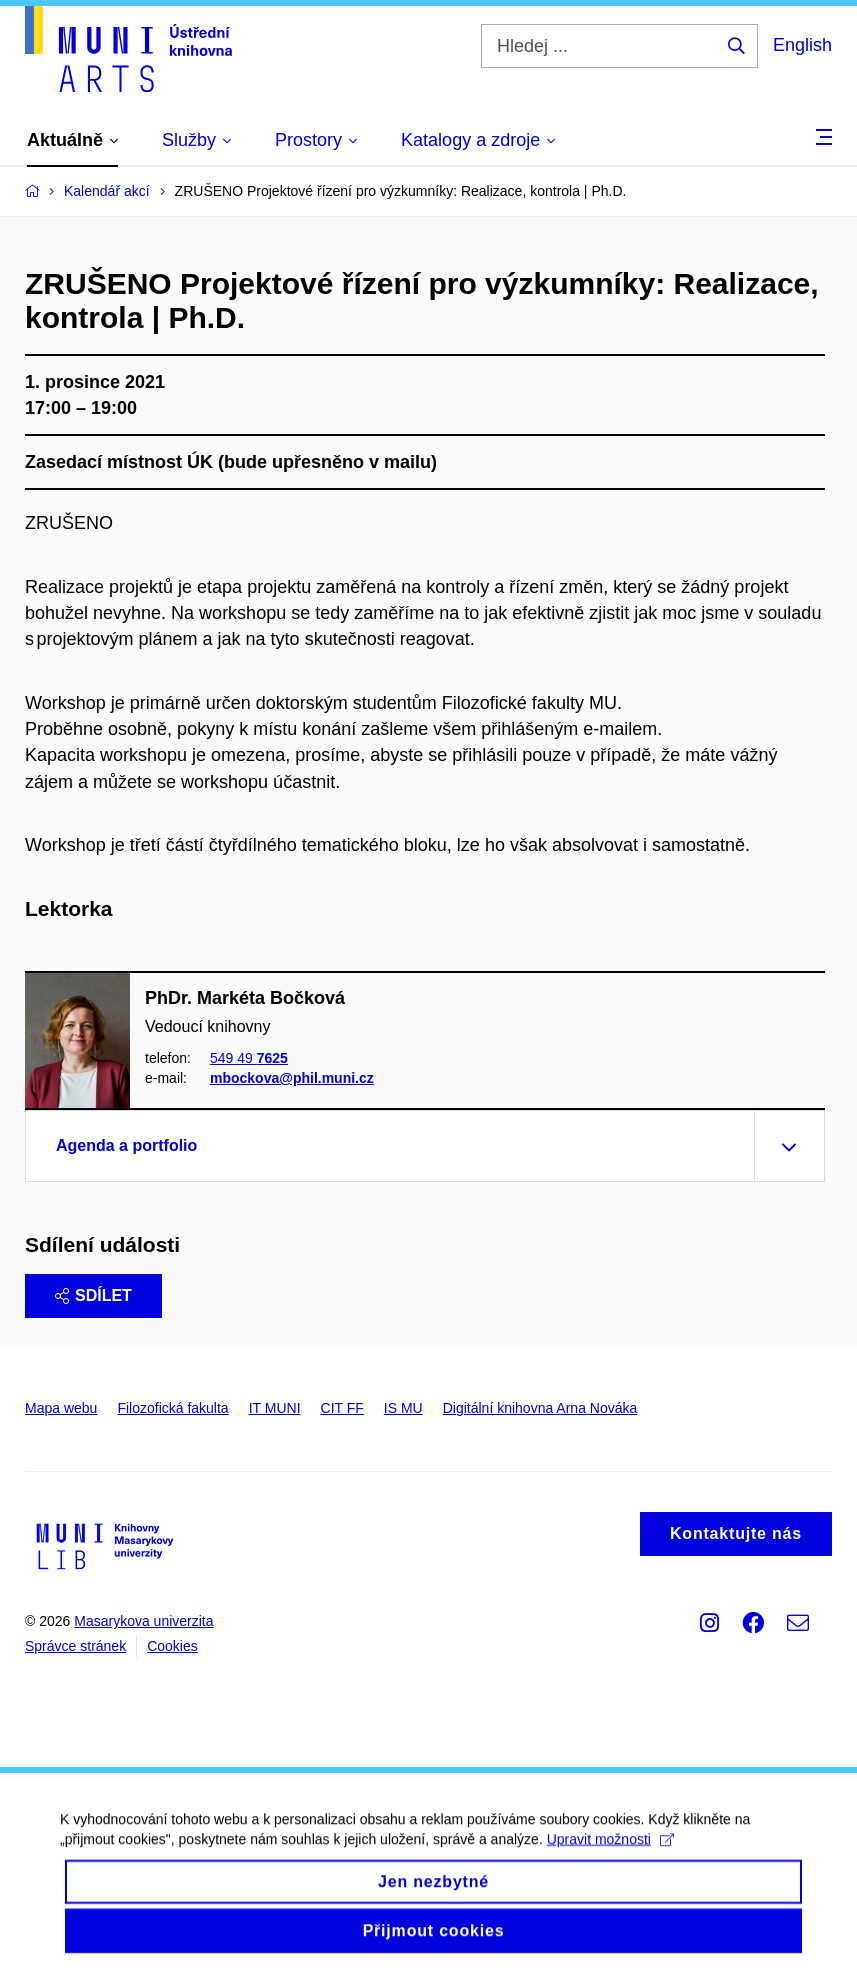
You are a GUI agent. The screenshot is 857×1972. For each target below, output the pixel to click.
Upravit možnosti (610, 1852)
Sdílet (93, 1295)
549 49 (249, 1058)
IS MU (403, 1408)
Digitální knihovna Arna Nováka (540, 1408)
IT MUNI (275, 1408)
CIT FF (342, 1408)
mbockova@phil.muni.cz (292, 1079)
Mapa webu (61, 1408)
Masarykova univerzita (143, 1621)
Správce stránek (75, 1646)
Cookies (172, 1646)
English (802, 45)
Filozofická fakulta (172, 1408)
